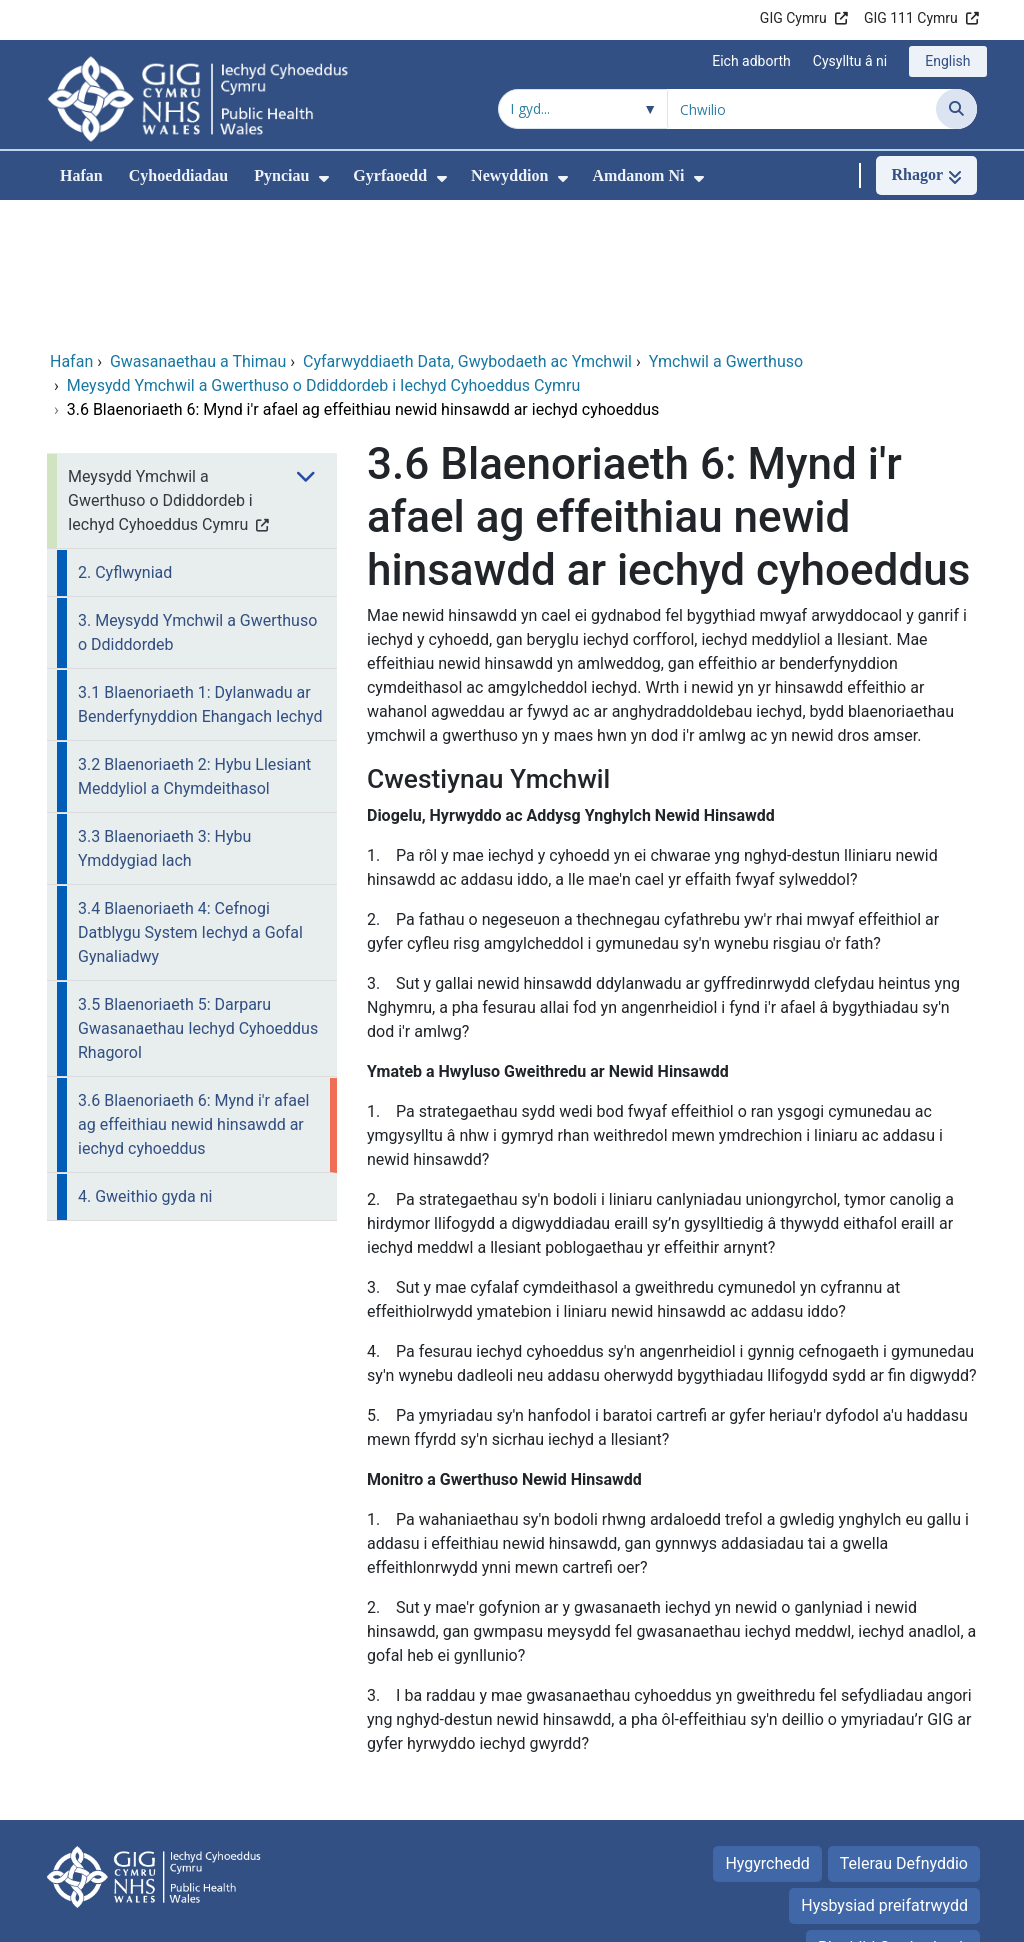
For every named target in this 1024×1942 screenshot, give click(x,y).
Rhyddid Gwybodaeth (893, 1813)
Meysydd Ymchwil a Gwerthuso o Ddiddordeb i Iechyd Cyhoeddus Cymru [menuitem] (160, 366)
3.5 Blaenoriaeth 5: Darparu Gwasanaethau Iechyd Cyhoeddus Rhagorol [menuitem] (198, 894)
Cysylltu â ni (850, 61)
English (947, 61)
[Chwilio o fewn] (583, 109)
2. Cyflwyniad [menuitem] (125, 438)
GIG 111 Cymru (911, 18)
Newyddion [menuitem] (509, 175)
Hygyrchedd (767, 1729)
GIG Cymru (793, 18)
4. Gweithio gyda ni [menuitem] (145, 1062)
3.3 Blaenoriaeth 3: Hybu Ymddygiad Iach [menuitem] (164, 714)
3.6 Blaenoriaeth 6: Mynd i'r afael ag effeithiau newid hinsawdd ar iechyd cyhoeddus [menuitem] (193, 990)
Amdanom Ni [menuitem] (638, 175)
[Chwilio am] (802, 109)
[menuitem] (324, 178)
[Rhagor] (926, 175)
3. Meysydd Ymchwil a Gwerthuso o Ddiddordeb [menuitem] (197, 498)
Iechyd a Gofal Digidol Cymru (874, 1916)
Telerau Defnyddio (904, 1729)
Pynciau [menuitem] (281, 175)
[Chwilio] (956, 109)
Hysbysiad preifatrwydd (884, 1771)
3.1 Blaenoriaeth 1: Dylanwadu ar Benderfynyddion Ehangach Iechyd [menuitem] (200, 570)
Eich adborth (751, 61)
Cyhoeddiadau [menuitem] (179, 175)
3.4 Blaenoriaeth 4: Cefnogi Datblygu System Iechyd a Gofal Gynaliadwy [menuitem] (190, 798)
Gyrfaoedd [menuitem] (390, 175)
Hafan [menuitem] (81, 175)
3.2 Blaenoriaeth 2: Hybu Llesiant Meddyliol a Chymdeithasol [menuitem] (194, 642)
